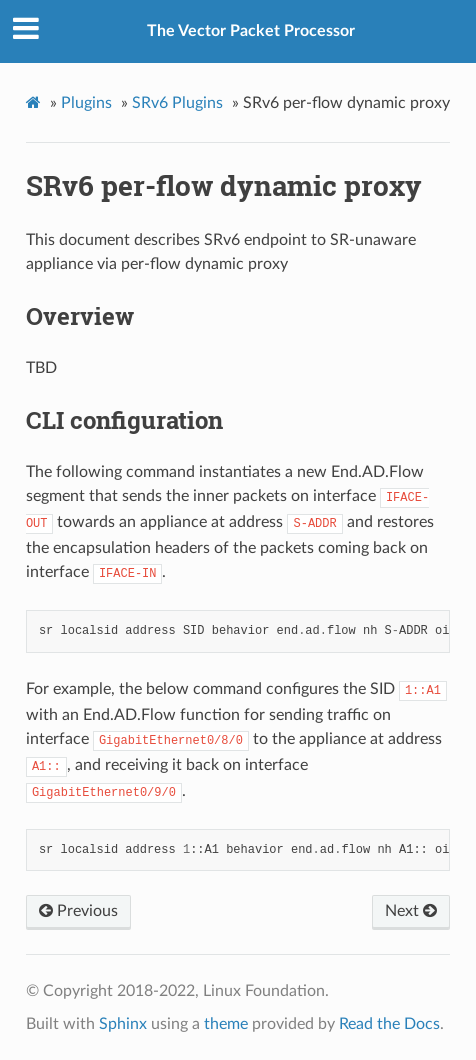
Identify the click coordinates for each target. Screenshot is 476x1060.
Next (411, 911)
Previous (78, 911)
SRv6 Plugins (177, 103)
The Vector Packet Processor (251, 31)
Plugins (86, 103)
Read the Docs (389, 1024)
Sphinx (123, 1024)
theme (226, 1024)
